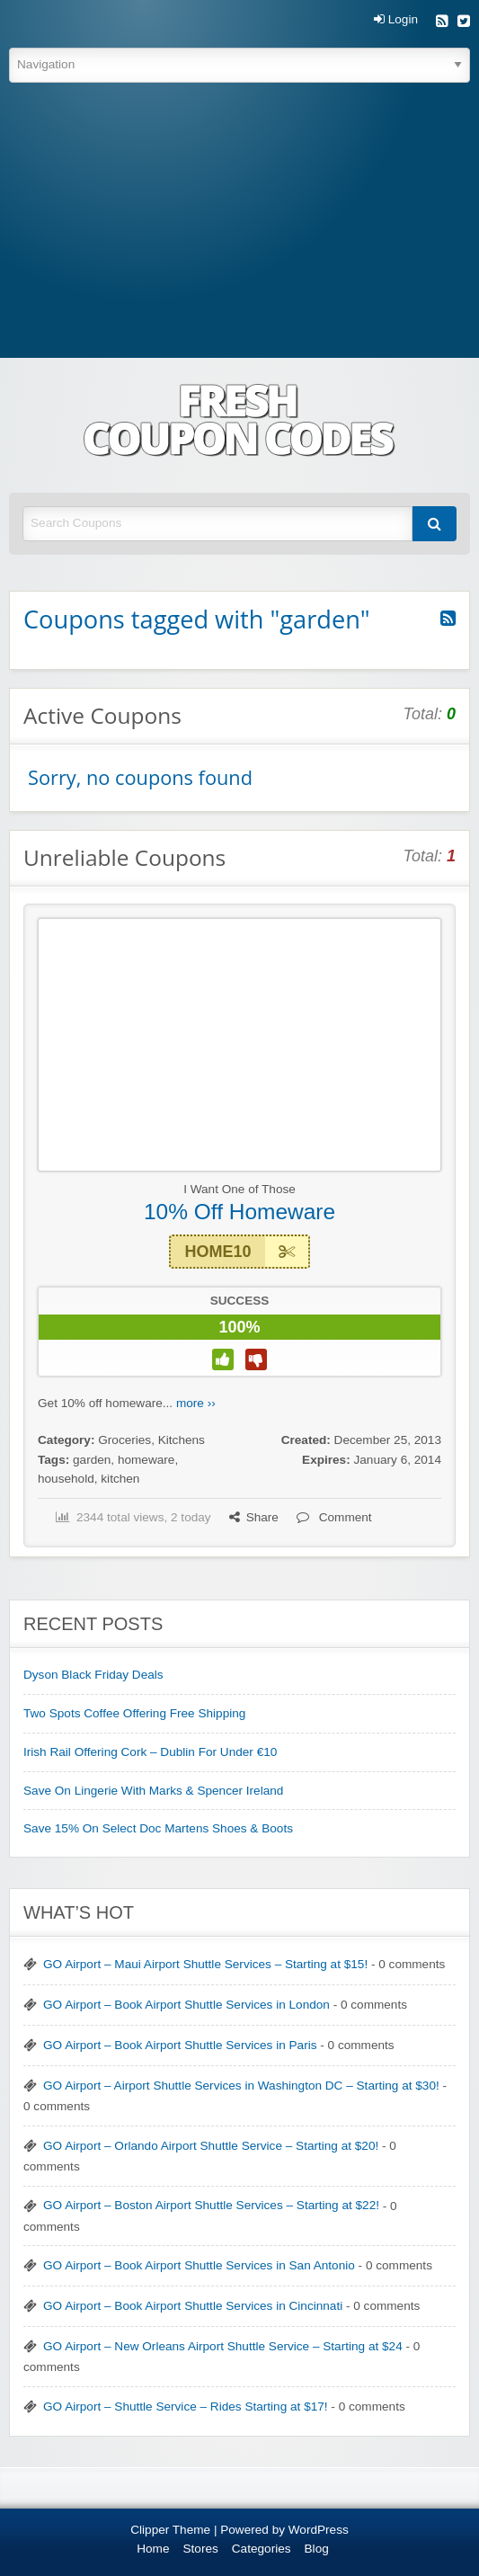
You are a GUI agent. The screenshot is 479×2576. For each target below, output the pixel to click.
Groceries (124, 1440)
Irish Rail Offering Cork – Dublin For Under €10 (150, 1752)
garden (92, 1459)
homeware (146, 1459)
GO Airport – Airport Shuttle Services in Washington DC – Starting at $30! (241, 2085)
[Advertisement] (239, 223)
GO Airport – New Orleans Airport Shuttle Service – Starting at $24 (223, 2346)
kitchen (120, 1478)
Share (254, 1517)
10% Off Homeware (239, 1211)
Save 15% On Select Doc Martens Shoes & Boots (158, 1828)
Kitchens (181, 1440)
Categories (261, 2548)
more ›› (196, 1403)
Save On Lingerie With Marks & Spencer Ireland (153, 1790)
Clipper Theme (170, 2529)
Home (153, 2548)
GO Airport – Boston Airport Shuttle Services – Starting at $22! (211, 2205)
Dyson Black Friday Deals (93, 1674)
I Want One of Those (239, 1189)
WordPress (318, 2529)
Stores (200, 2548)
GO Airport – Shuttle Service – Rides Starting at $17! (185, 2406)
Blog (317, 2548)
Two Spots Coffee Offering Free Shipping (134, 1713)
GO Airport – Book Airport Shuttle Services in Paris (179, 2045)
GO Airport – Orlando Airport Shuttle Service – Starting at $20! (210, 2146)
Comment (334, 1517)
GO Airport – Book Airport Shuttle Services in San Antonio (199, 2265)
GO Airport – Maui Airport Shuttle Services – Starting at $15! (205, 1964)
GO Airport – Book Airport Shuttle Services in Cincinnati (192, 2306)
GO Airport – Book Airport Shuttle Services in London (186, 2004)
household (66, 1478)
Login (396, 19)
